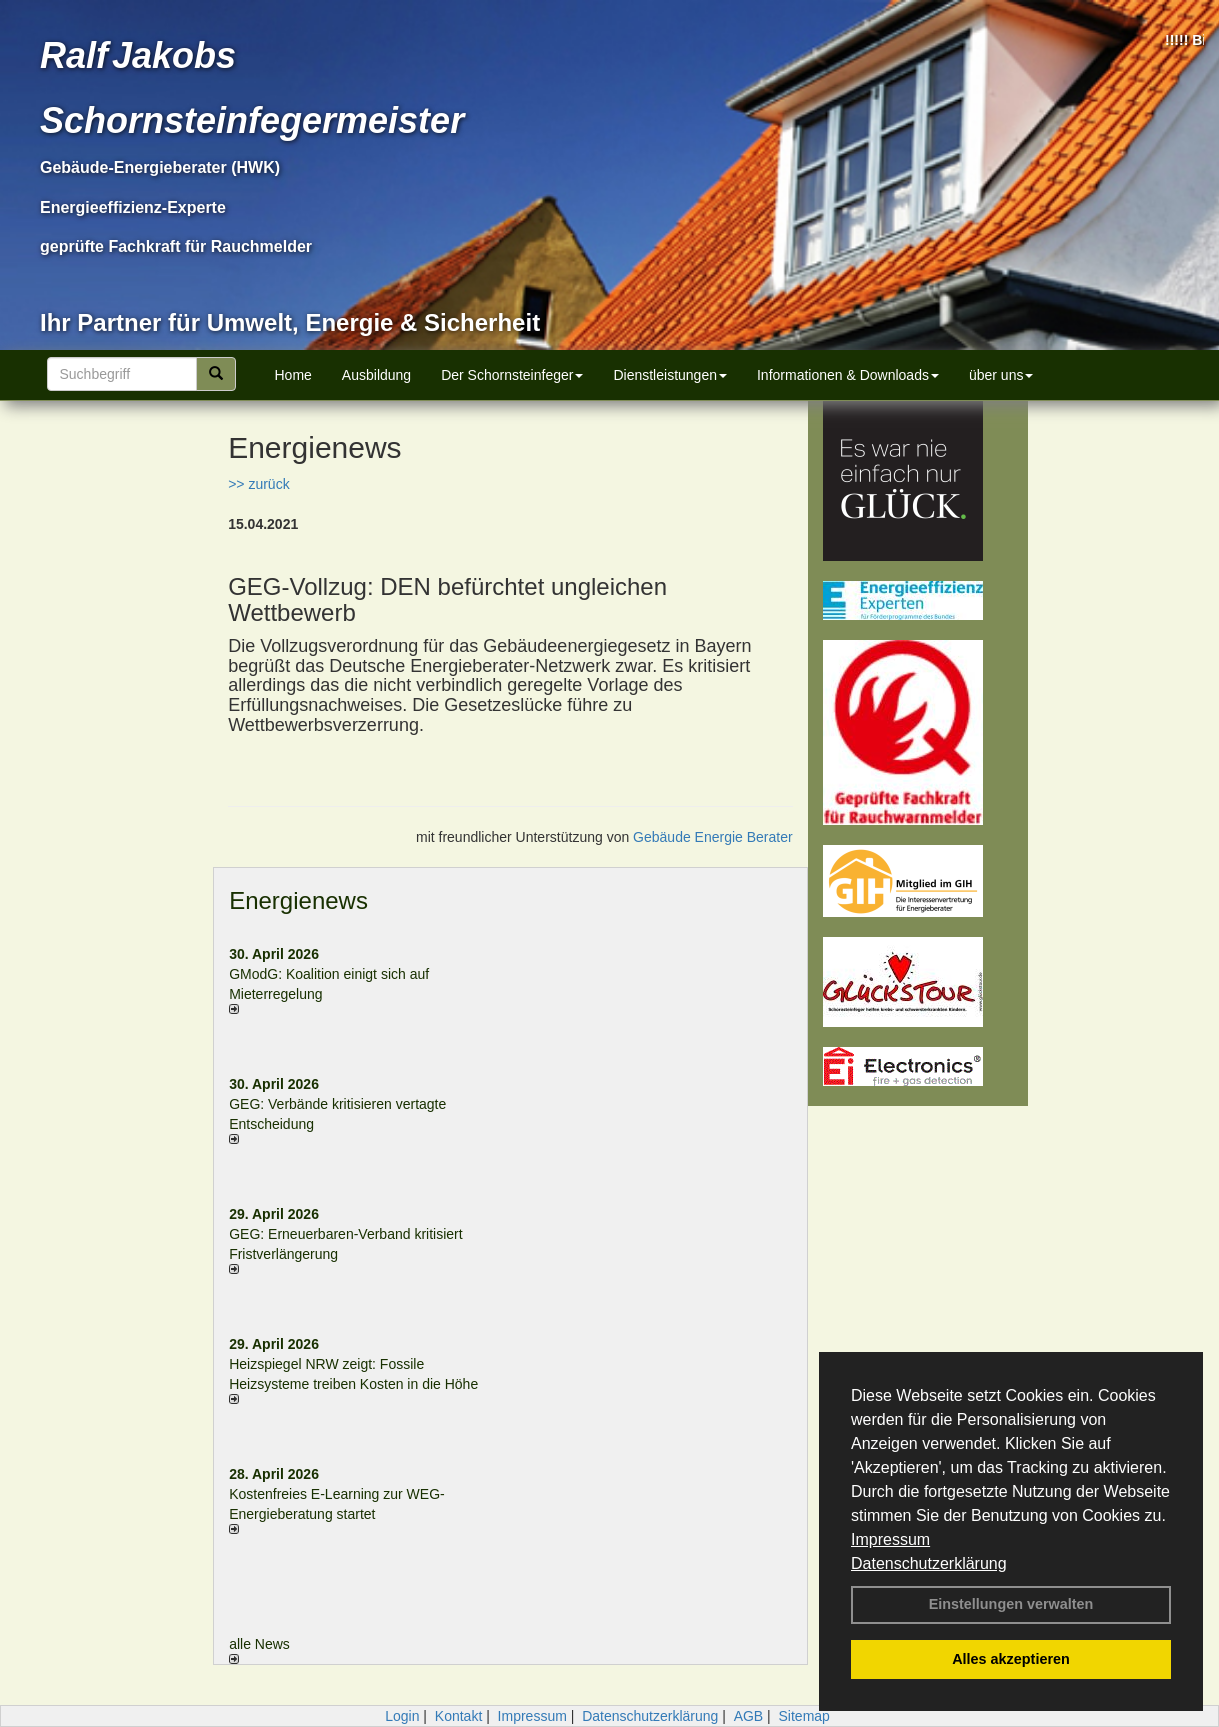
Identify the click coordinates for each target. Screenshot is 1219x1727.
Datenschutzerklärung (929, 1563)
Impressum (890, 1539)
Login (402, 1716)
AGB (749, 1716)
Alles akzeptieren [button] (1011, 1659)
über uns (1001, 375)
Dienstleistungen (670, 375)
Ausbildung (376, 375)
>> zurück (258, 484)
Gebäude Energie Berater (713, 837)
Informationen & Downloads (848, 375)
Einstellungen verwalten (1011, 1604)
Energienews (298, 900)
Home (293, 375)
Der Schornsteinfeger (512, 375)
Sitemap (804, 1716)
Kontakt (458, 1716)
